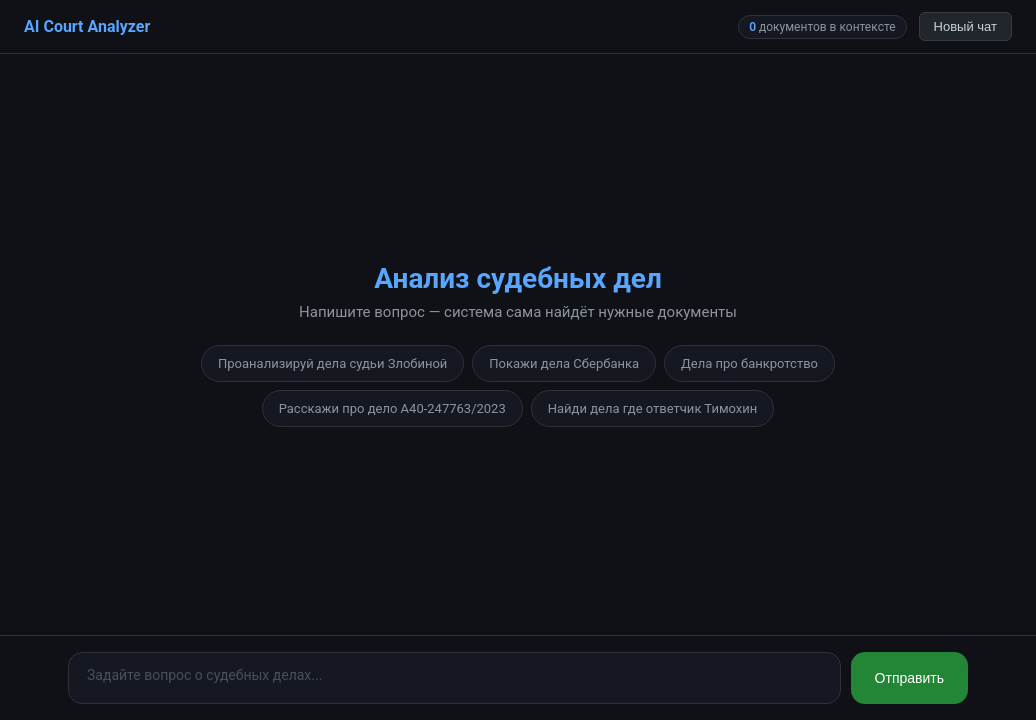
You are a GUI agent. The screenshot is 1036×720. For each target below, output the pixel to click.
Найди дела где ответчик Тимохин (653, 408)
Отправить (909, 678)
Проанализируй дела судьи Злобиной (332, 363)
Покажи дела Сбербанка (564, 363)
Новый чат (965, 26)
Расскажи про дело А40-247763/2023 (392, 408)
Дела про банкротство (749, 363)
